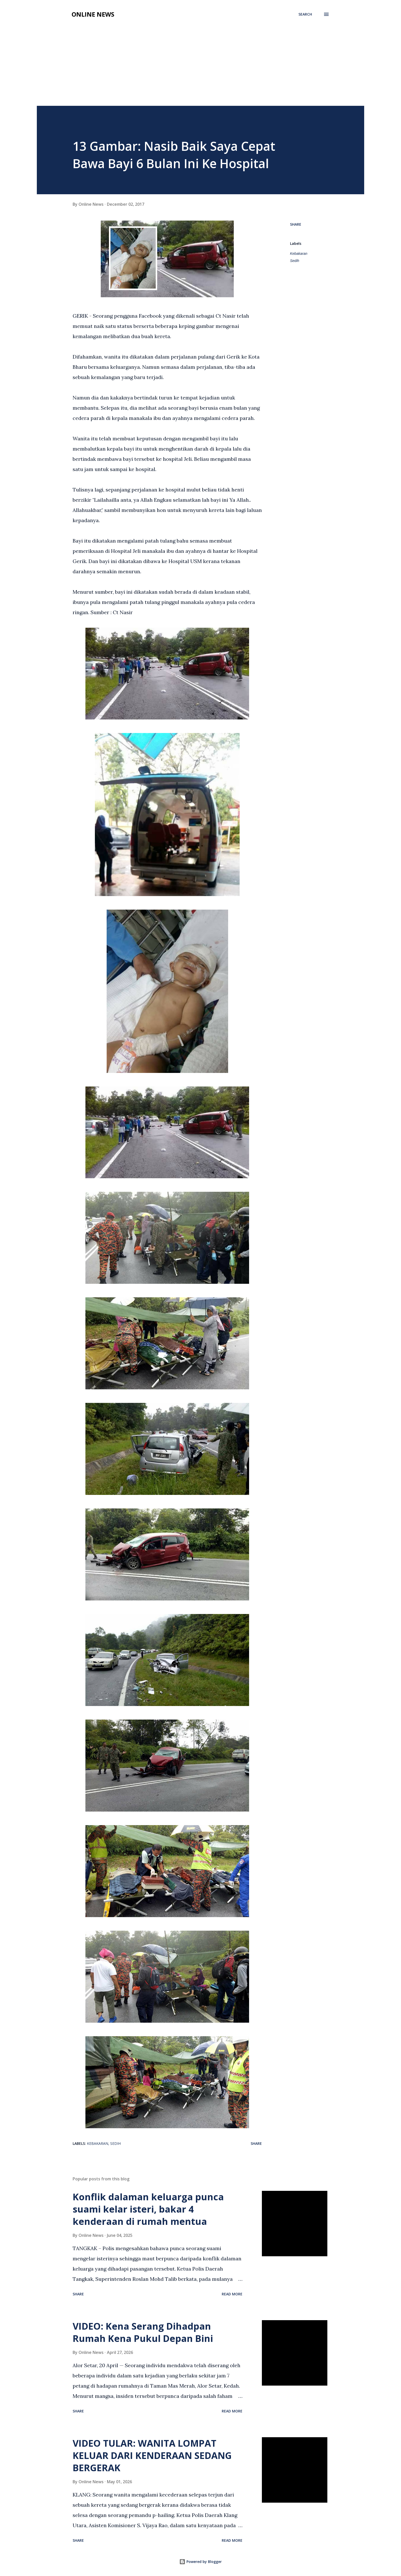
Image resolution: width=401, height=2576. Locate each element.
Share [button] (295, 224)
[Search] (305, 14)
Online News (93, 14)
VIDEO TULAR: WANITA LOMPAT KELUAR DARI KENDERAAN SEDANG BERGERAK (152, 2455)
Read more (232, 2294)
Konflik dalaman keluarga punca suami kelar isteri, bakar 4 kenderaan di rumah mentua (148, 2209)
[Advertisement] (200, 67)
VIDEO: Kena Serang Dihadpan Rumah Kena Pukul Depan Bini (143, 2332)
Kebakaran (298, 253)
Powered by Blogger (200, 2561)
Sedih (294, 261)
